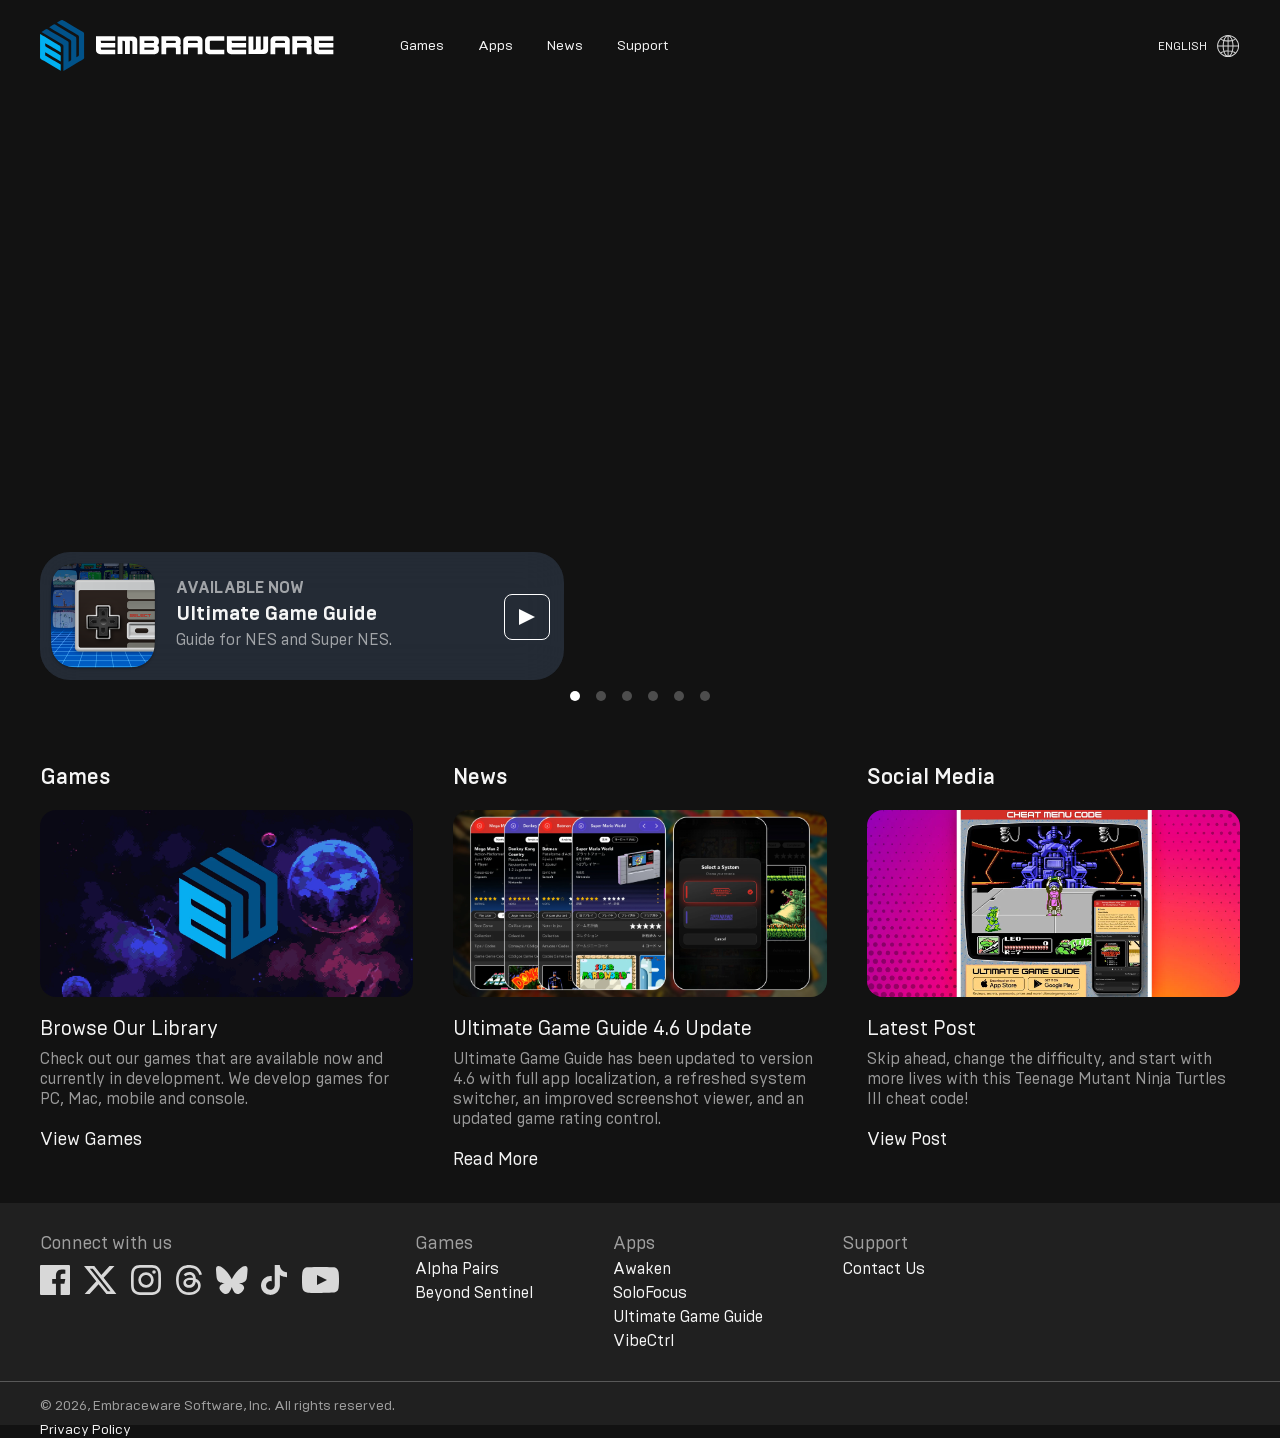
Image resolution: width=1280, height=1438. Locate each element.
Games (422, 46)
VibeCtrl (643, 1341)
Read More (495, 1160)
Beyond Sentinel (474, 1293)
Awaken (642, 1269)
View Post (907, 1140)
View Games (91, 1140)
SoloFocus (650, 1293)
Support (642, 46)
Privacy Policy (85, 1430)
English (1182, 46)
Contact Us (884, 1269)
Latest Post (921, 1029)
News (565, 46)
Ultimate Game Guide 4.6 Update (602, 1029)
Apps (495, 46)
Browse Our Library (129, 1029)
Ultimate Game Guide (688, 1317)
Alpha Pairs (457, 1269)
